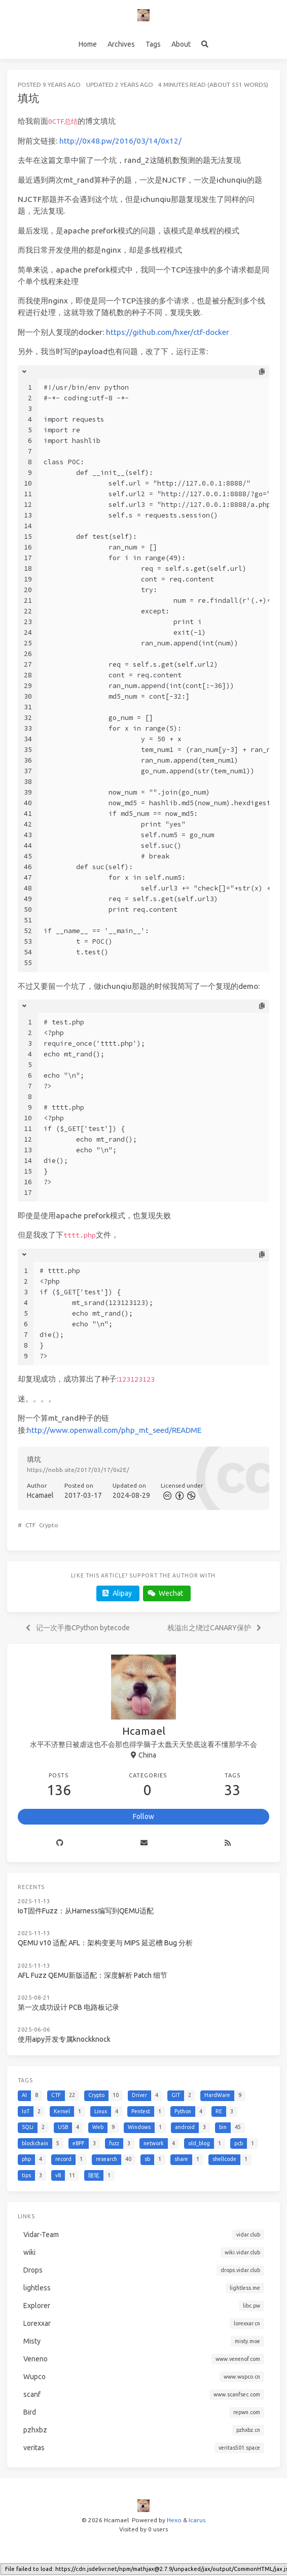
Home (88, 44)
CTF (30, 1525)
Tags (153, 44)
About (181, 44)
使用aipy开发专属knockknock (64, 2039)
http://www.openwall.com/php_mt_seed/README (114, 1430)
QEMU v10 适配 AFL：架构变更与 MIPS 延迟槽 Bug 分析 (105, 1943)
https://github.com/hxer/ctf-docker (167, 332)
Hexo (174, 2520)
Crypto (48, 1525)
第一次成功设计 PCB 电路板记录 (68, 2007)
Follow (143, 1816)
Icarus (197, 2520)
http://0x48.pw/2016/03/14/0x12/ (120, 140)
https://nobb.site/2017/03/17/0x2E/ (78, 1469)
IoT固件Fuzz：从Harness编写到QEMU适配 (86, 1911)
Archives (121, 44)
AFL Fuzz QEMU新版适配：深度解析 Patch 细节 (92, 1975)
